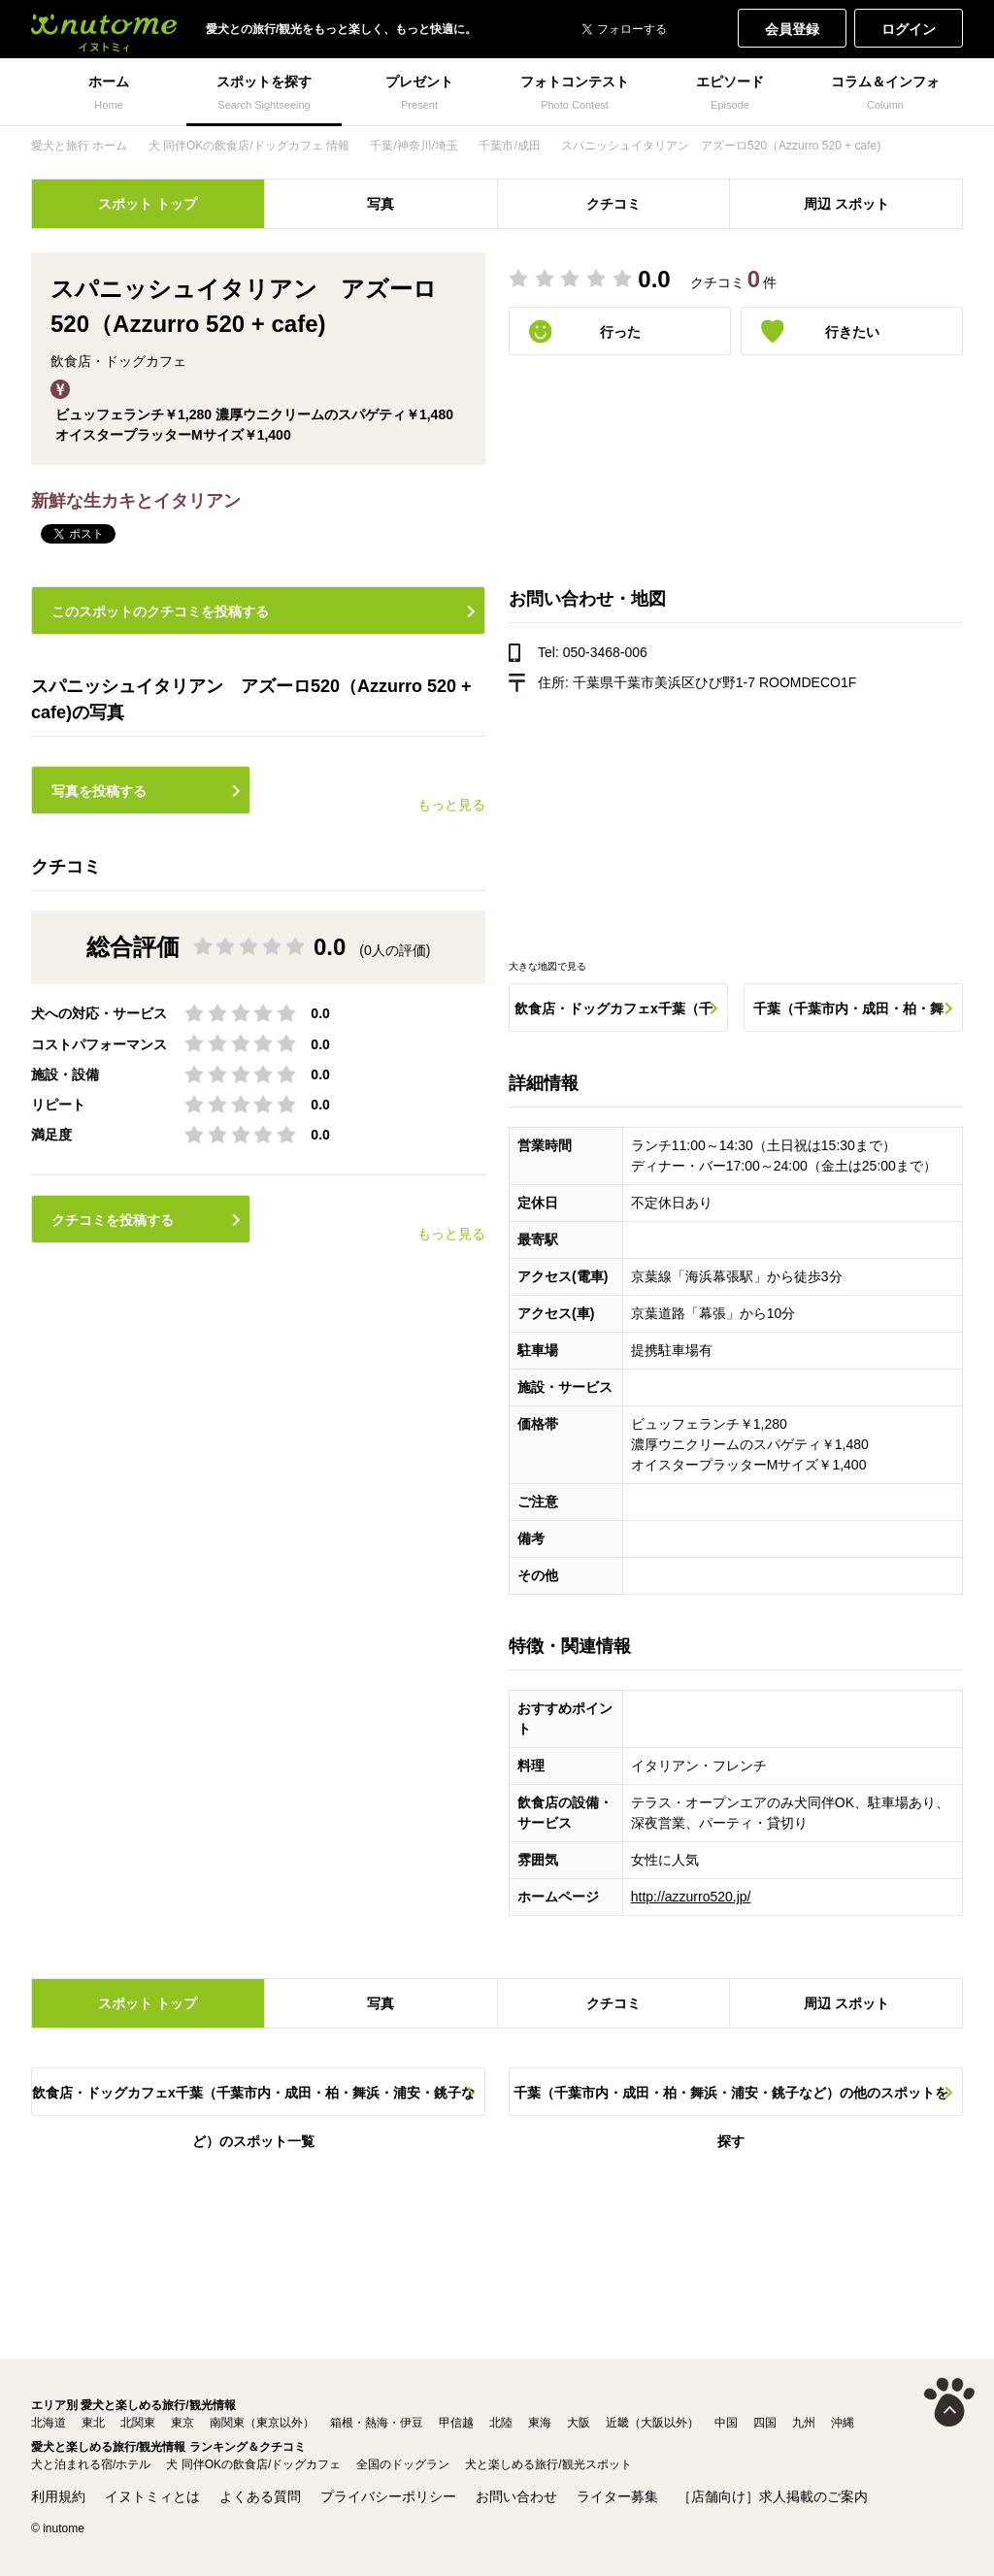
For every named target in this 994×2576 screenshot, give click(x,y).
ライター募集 (617, 2496)
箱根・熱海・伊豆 (376, 2422)
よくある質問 (260, 2496)
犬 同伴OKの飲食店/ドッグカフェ (253, 2464)
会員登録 (792, 29)
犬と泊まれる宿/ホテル (90, 2464)
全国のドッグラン (402, 2464)
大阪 (578, 2422)
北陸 (501, 2422)
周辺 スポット (846, 204)
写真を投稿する (99, 791)
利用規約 (58, 2496)
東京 (182, 2422)
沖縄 (842, 2422)
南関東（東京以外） (262, 2422)
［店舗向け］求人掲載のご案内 (773, 2496)
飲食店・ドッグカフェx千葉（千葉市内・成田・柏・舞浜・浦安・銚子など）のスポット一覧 (613, 1016)
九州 (803, 2422)
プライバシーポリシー (388, 2496)
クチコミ (613, 204)
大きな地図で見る (547, 966)
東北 (93, 2422)
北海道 (48, 2422)
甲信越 (456, 2422)
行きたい (852, 332)
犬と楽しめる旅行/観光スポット (548, 2464)
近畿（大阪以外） (652, 2422)
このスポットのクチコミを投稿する (160, 611)
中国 (726, 2422)
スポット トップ (147, 204)
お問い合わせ (516, 2496)
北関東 (137, 2422)
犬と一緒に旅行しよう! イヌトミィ (104, 29)
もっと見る (451, 804)
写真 (380, 204)
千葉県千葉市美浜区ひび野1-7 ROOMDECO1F (714, 682)
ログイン (908, 29)
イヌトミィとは (152, 2496)
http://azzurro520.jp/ (691, 1896)
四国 (765, 2422)
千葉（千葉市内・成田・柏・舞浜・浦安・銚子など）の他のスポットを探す (848, 1016)
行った (620, 332)
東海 (539, 2422)
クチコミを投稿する (112, 1220)
